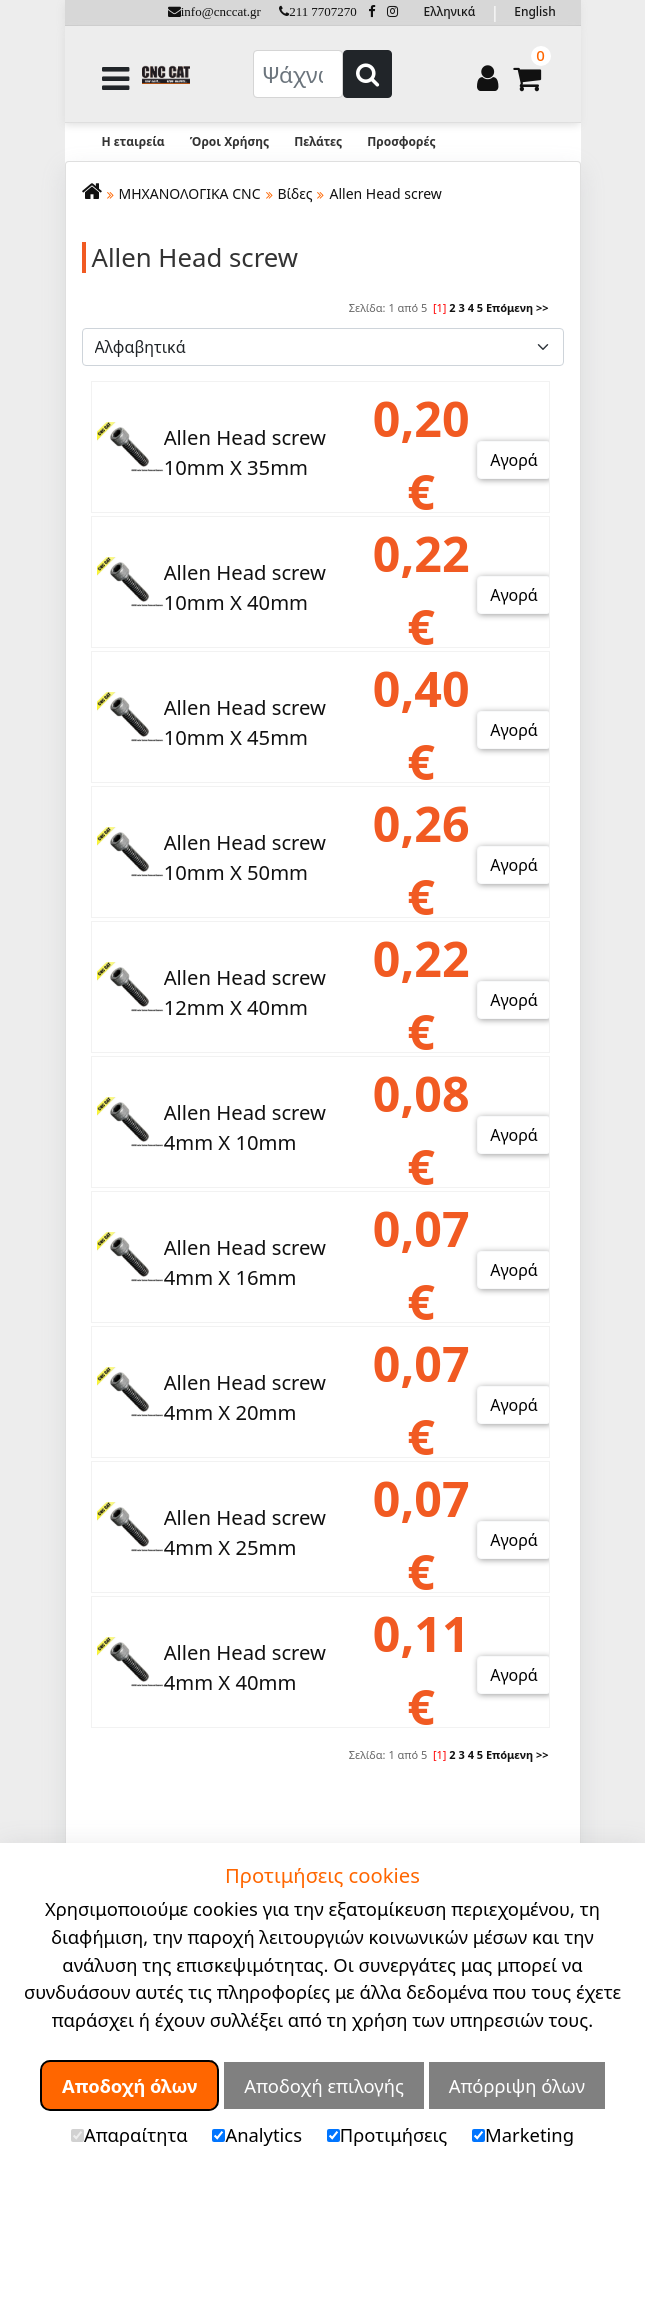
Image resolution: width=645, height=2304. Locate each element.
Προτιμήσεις (387, 2134)
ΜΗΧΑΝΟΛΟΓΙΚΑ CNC (190, 193)
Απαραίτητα (129, 2134)
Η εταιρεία (133, 141)
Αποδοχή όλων (130, 2085)
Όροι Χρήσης (229, 141)
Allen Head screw (385, 193)
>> (542, 307)
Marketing (523, 2134)
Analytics (257, 2134)
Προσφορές (401, 141)
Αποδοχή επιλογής (324, 2085)
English (534, 11)
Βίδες (295, 193)
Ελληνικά (450, 11)
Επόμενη (509, 307)
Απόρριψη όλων (517, 2085)
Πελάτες (318, 141)
